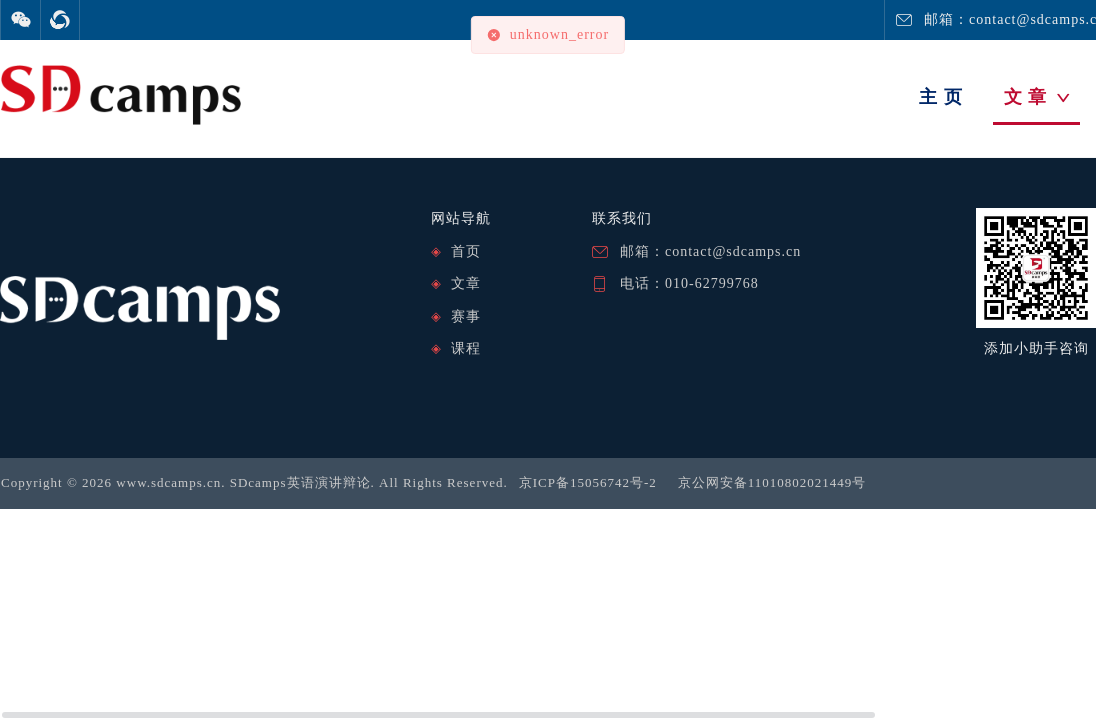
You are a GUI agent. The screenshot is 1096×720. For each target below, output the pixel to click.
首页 (466, 251)
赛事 (466, 316)
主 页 (941, 97)
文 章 (1037, 97)
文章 (466, 283)
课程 (466, 348)
